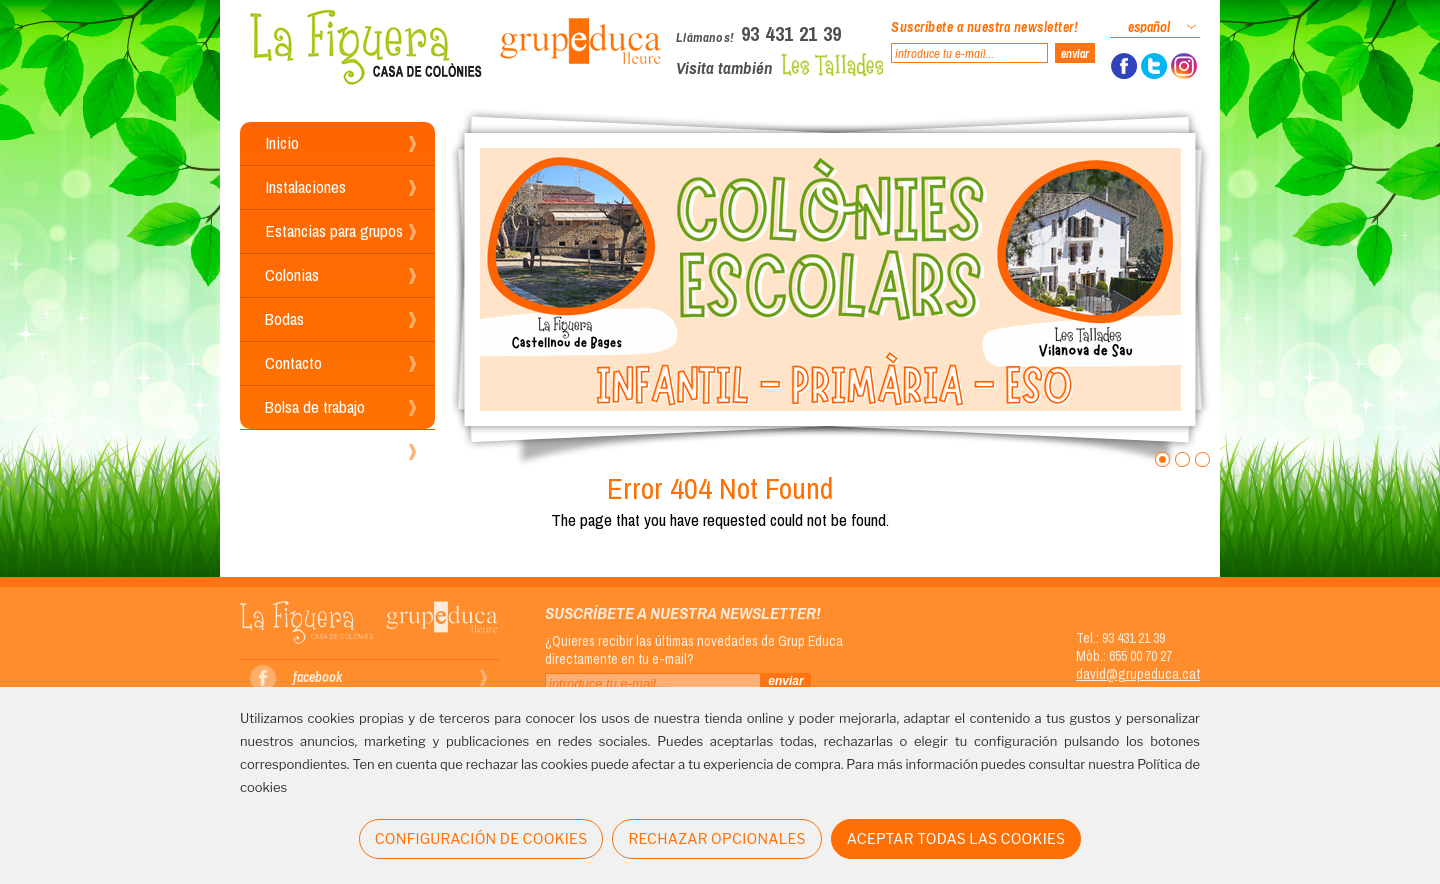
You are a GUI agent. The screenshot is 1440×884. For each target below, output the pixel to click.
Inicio (282, 142)
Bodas (284, 318)
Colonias (292, 274)
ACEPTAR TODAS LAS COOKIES (956, 838)
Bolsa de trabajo (315, 406)
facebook (317, 677)
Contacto (293, 362)
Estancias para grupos (334, 230)
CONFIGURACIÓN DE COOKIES (481, 838)
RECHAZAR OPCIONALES (716, 838)
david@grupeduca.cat (1138, 674)
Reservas (294, 450)
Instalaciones (305, 186)
